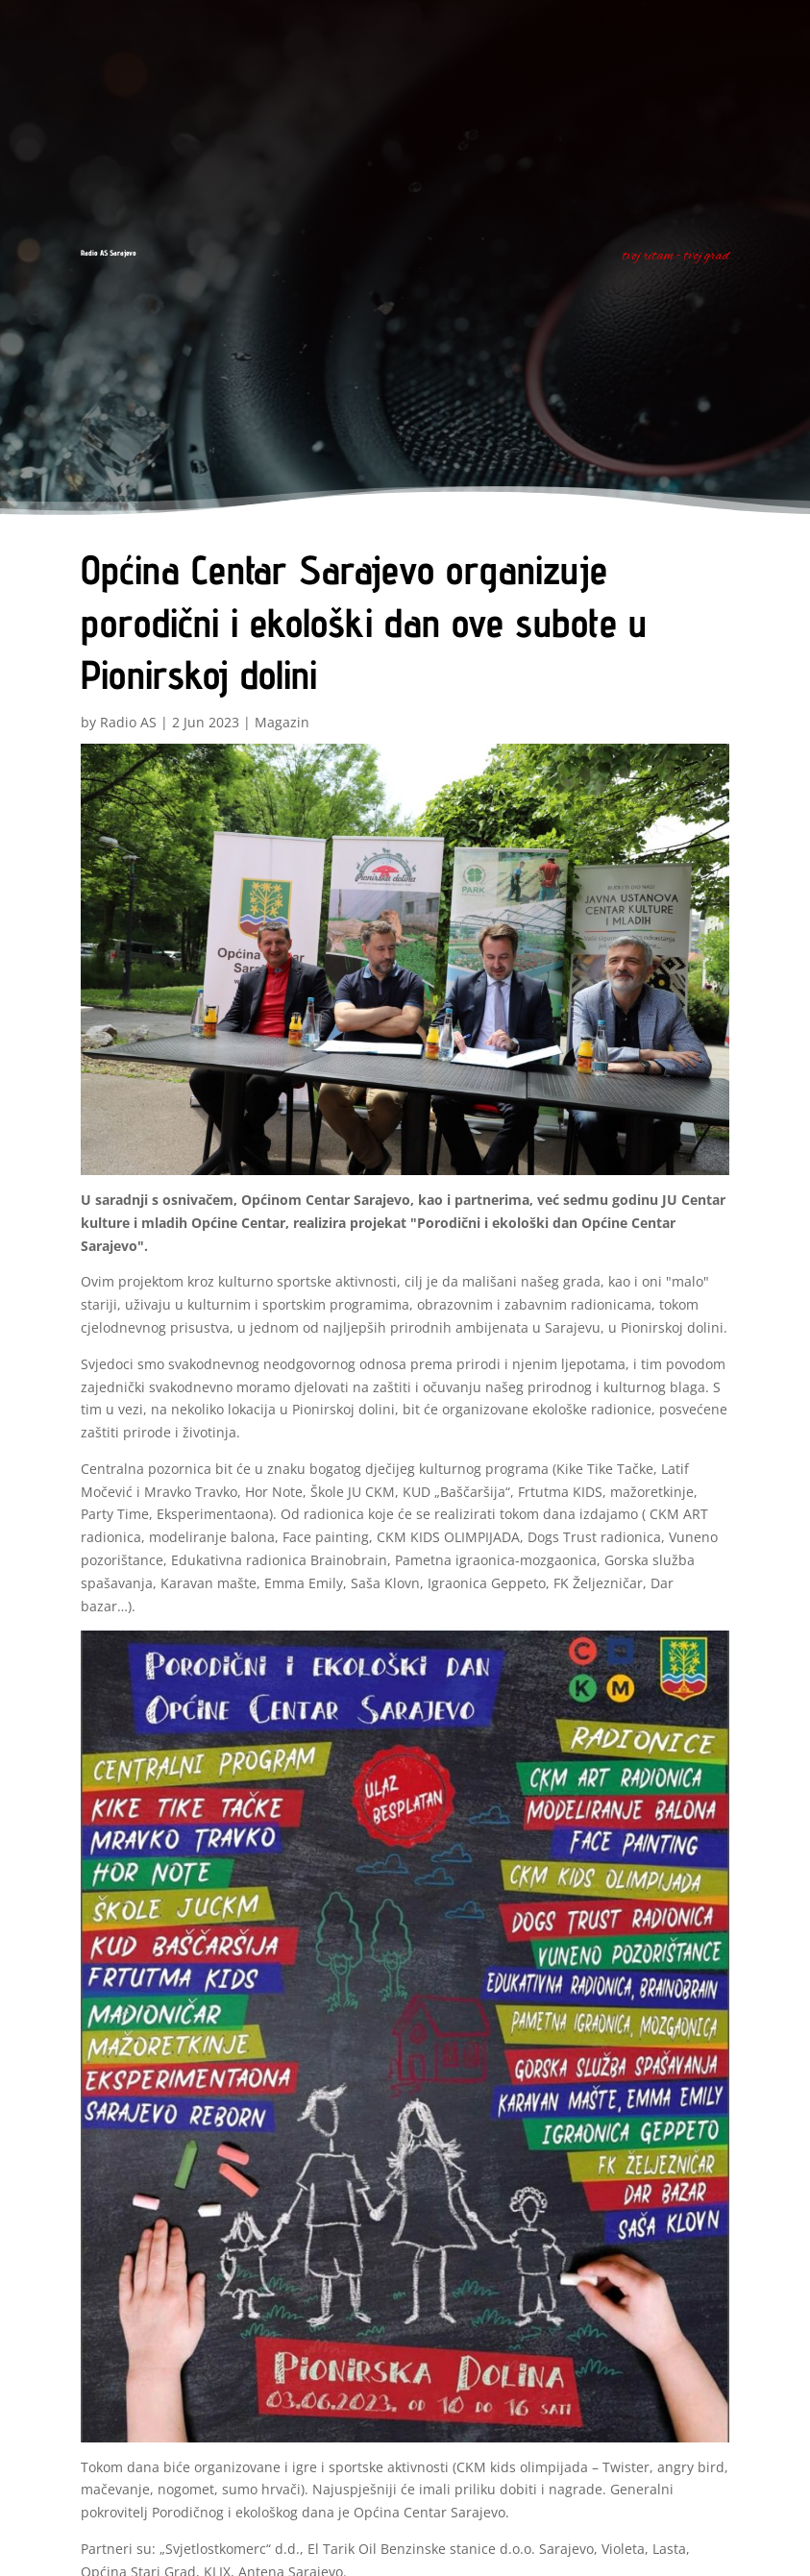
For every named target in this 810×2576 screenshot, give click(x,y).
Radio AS (128, 722)
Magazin (282, 722)
